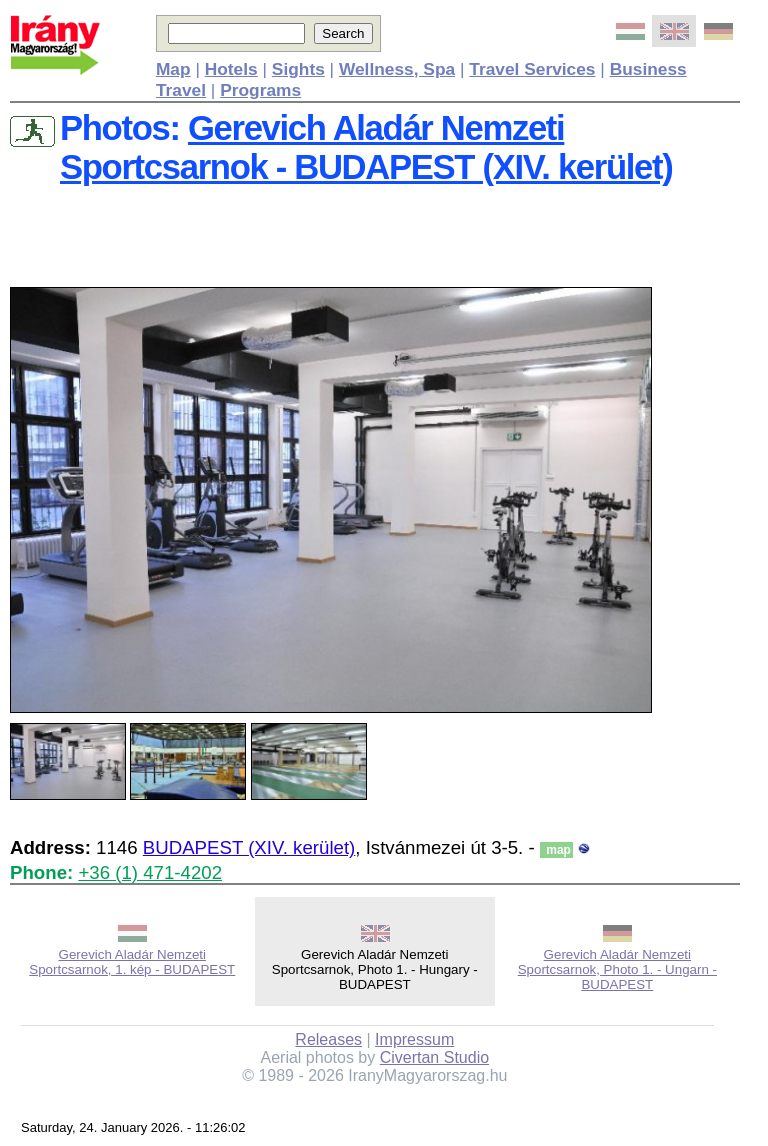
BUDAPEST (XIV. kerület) (249, 847)
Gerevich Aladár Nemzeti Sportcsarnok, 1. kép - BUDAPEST (132, 962)
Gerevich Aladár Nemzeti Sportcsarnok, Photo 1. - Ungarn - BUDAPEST (617, 969)
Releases (328, 1039)
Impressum (414, 1039)
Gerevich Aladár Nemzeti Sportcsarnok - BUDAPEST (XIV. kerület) (366, 147)
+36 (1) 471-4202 (150, 872)
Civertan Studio (434, 1057)
